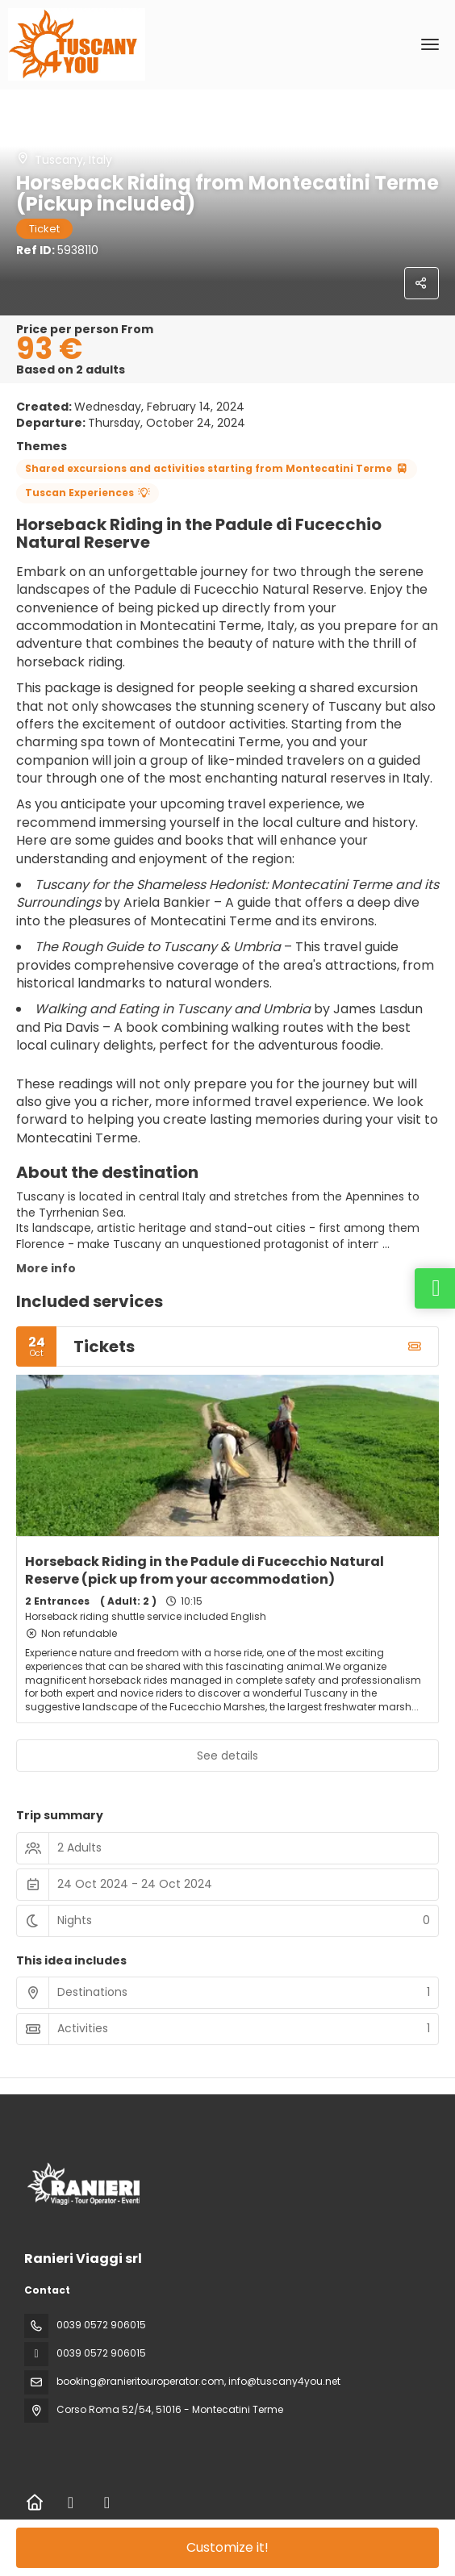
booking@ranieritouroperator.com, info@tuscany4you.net (198, 2381)
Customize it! (227, 2547)
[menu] (430, 44)
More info (46, 1268)
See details (227, 1755)
